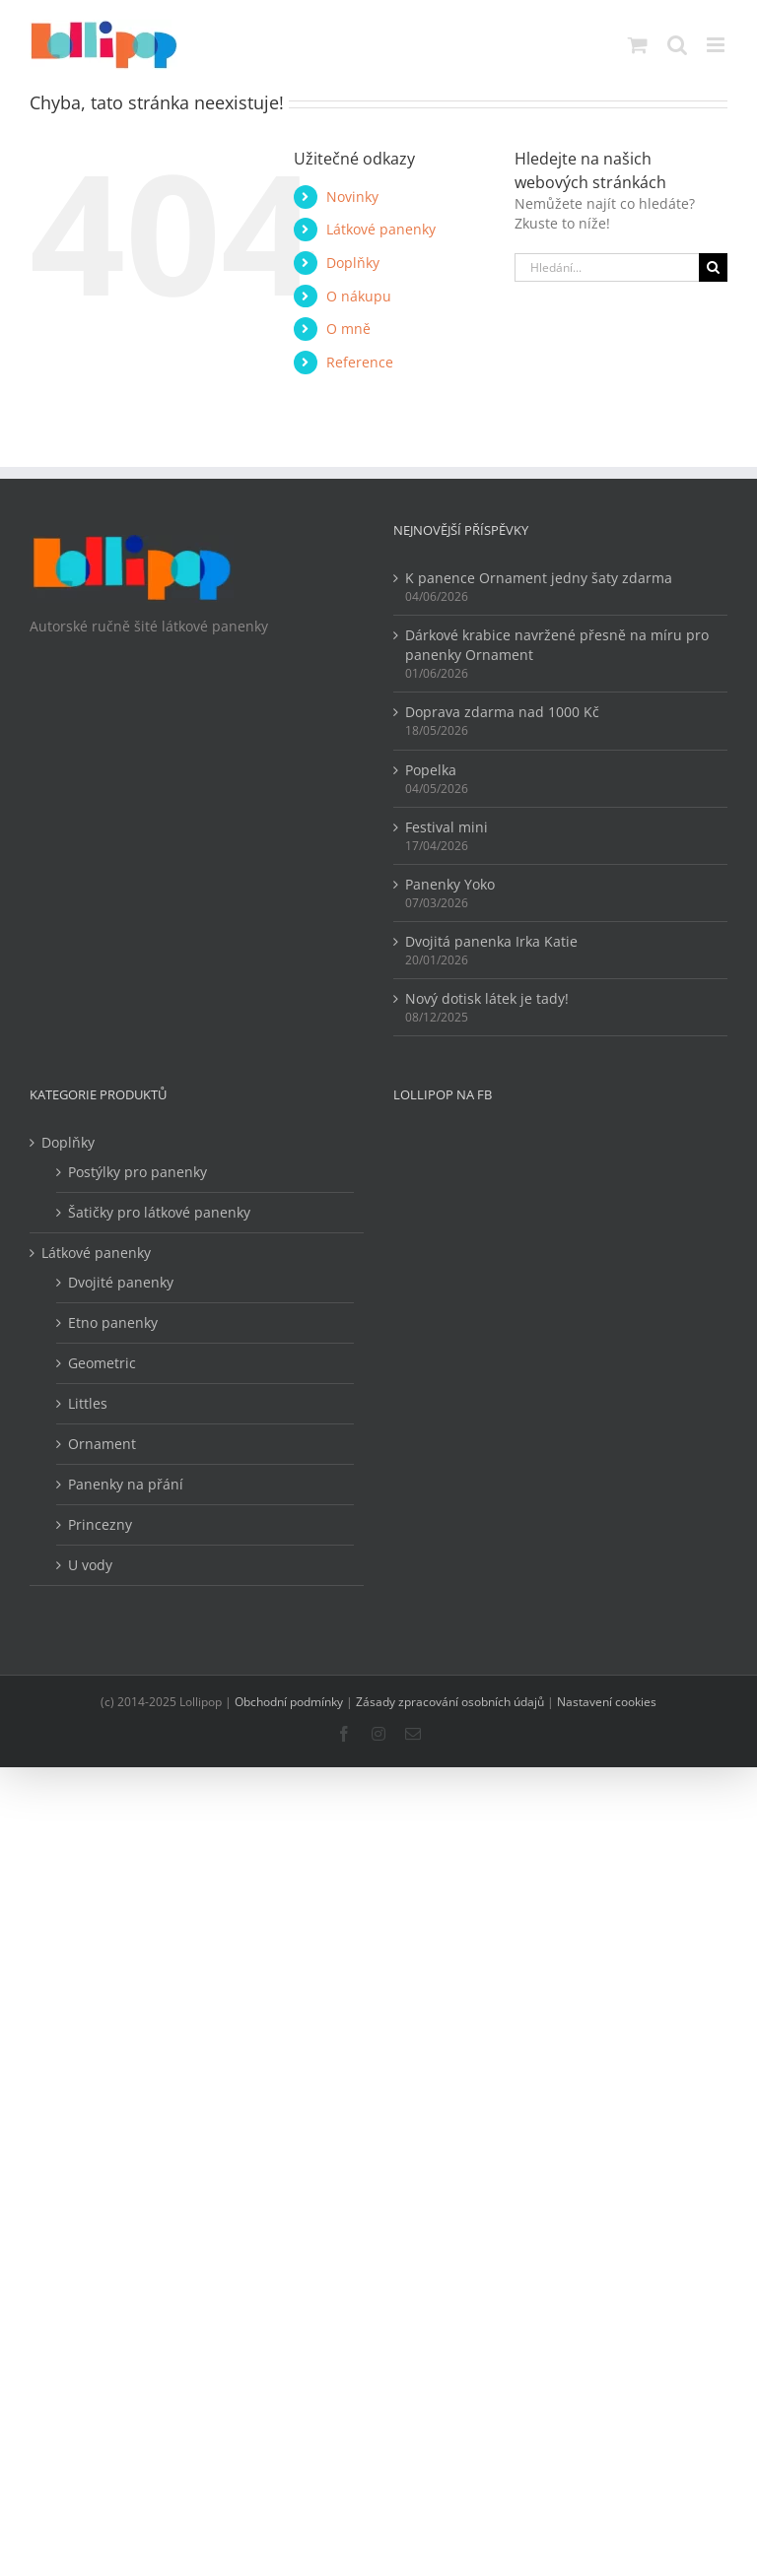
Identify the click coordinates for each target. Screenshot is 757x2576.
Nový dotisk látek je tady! (487, 998)
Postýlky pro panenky (137, 1171)
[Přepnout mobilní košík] (638, 44)
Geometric (102, 1363)
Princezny (100, 1524)
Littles (87, 1403)
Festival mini (446, 827)
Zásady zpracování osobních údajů (450, 1701)
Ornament (102, 1443)
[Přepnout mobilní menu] (717, 44)
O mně (348, 328)
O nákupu (358, 296)
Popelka (430, 769)
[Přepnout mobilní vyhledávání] (677, 44)
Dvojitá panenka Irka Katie (491, 941)
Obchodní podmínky (289, 1701)
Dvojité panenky (120, 1282)
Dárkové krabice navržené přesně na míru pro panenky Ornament (557, 645)
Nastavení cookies (606, 1701)
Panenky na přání (125, 1484)
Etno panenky (113, 1322)
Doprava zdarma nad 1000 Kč (502, 711)
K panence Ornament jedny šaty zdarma (538, 577)
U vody (90, 1564)
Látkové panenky (381, 229)
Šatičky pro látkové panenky (159, 1212)
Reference (359, 362)
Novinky (352, 196)
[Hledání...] (607, 267)
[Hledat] (713, 267)
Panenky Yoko (450, 884)
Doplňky (352, 262)
